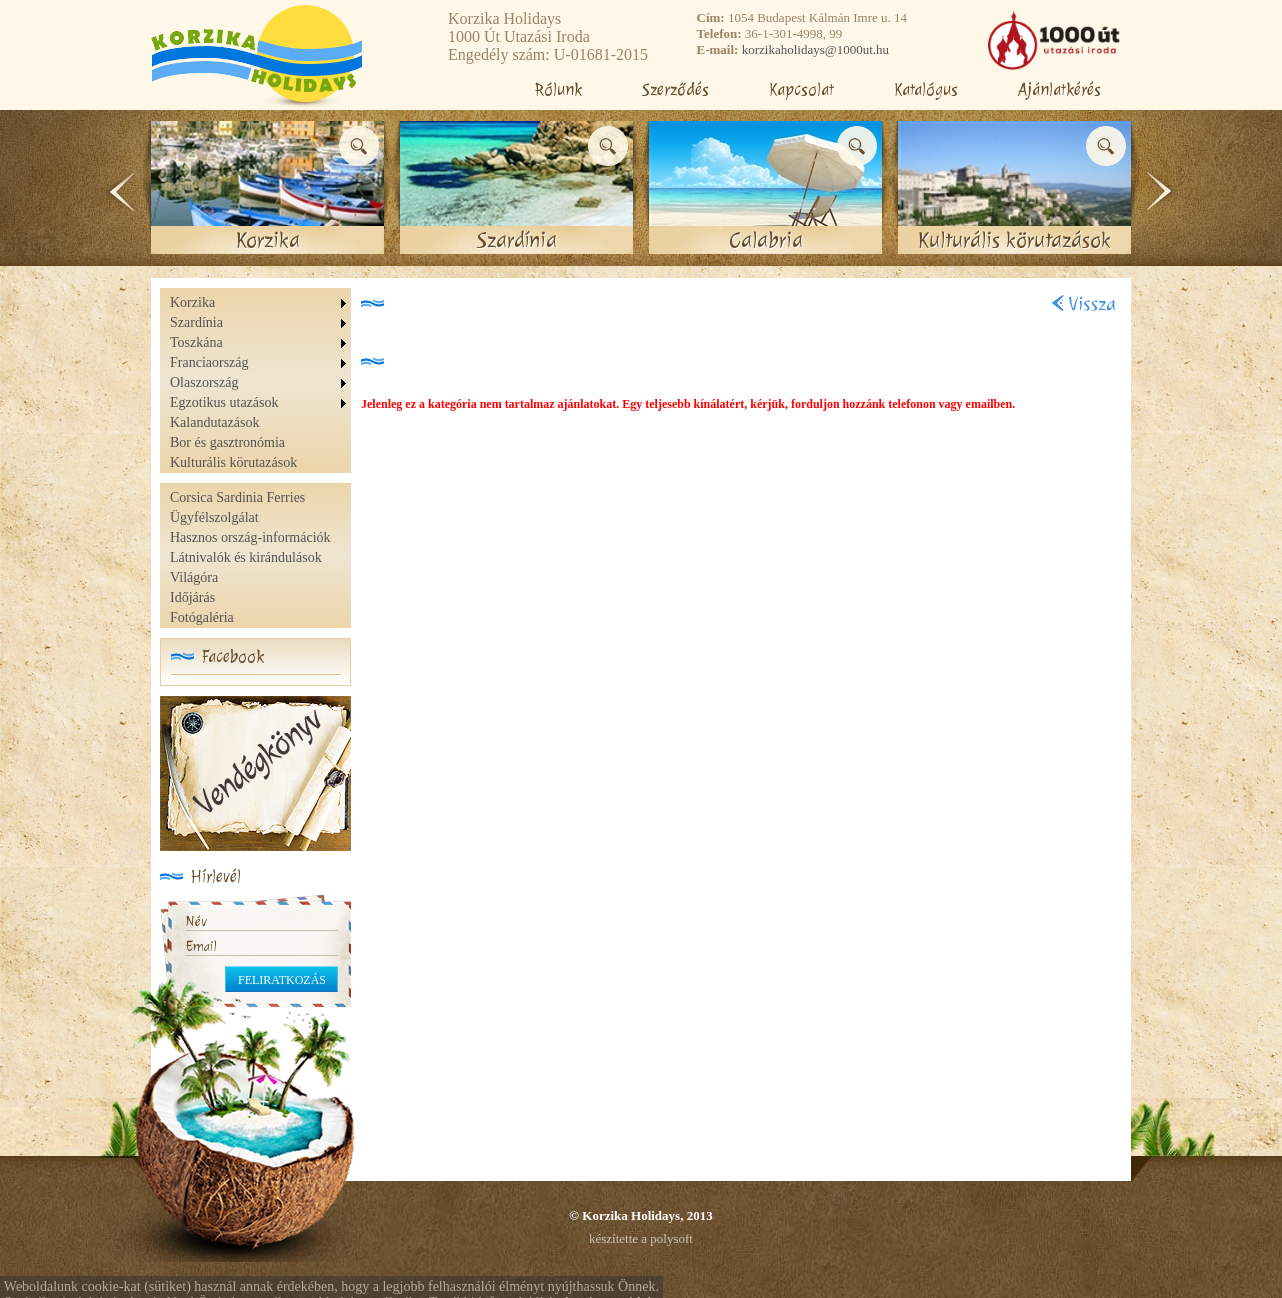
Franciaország (209, 362)
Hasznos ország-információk (250, 537)
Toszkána (196, 342)
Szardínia (196, 322)
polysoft (671, 1238)
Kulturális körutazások (233, 462)
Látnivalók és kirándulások (246, 557)
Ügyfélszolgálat (214, 517)
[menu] (260, 383)
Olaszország (204, 382)
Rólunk (558, 89)
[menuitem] (260, 303)
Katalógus (926, 89)
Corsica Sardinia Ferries (237, 497)
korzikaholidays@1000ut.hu (815, 49)
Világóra (194, 577)
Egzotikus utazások (224, 402)
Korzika (192, 302)
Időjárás (192, 597)
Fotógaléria (202, 617)
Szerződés (675, 89)
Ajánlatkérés (1059, 89)
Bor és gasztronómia (227, 442)
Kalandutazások (214, 422)
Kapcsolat (801, 89)
